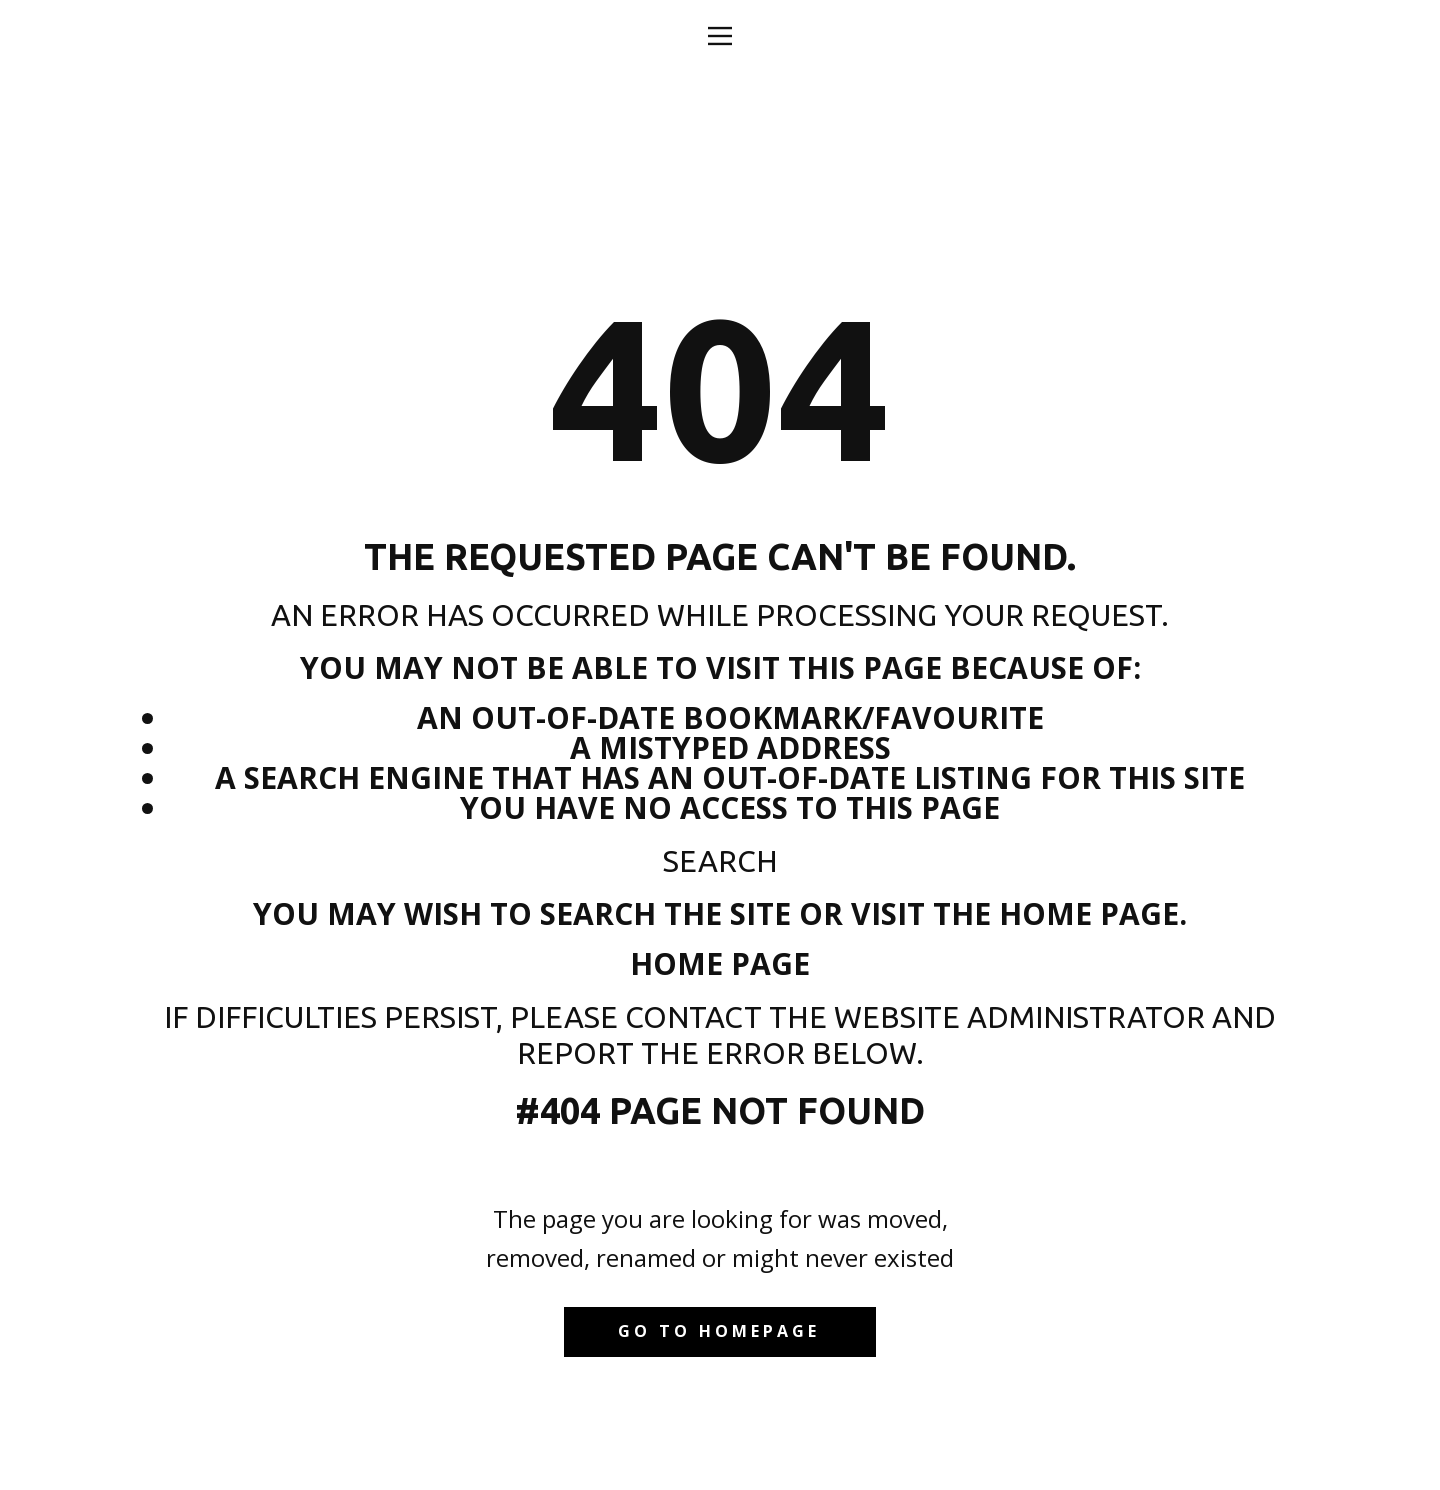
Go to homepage (719, 1331)
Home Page (720, 963)
